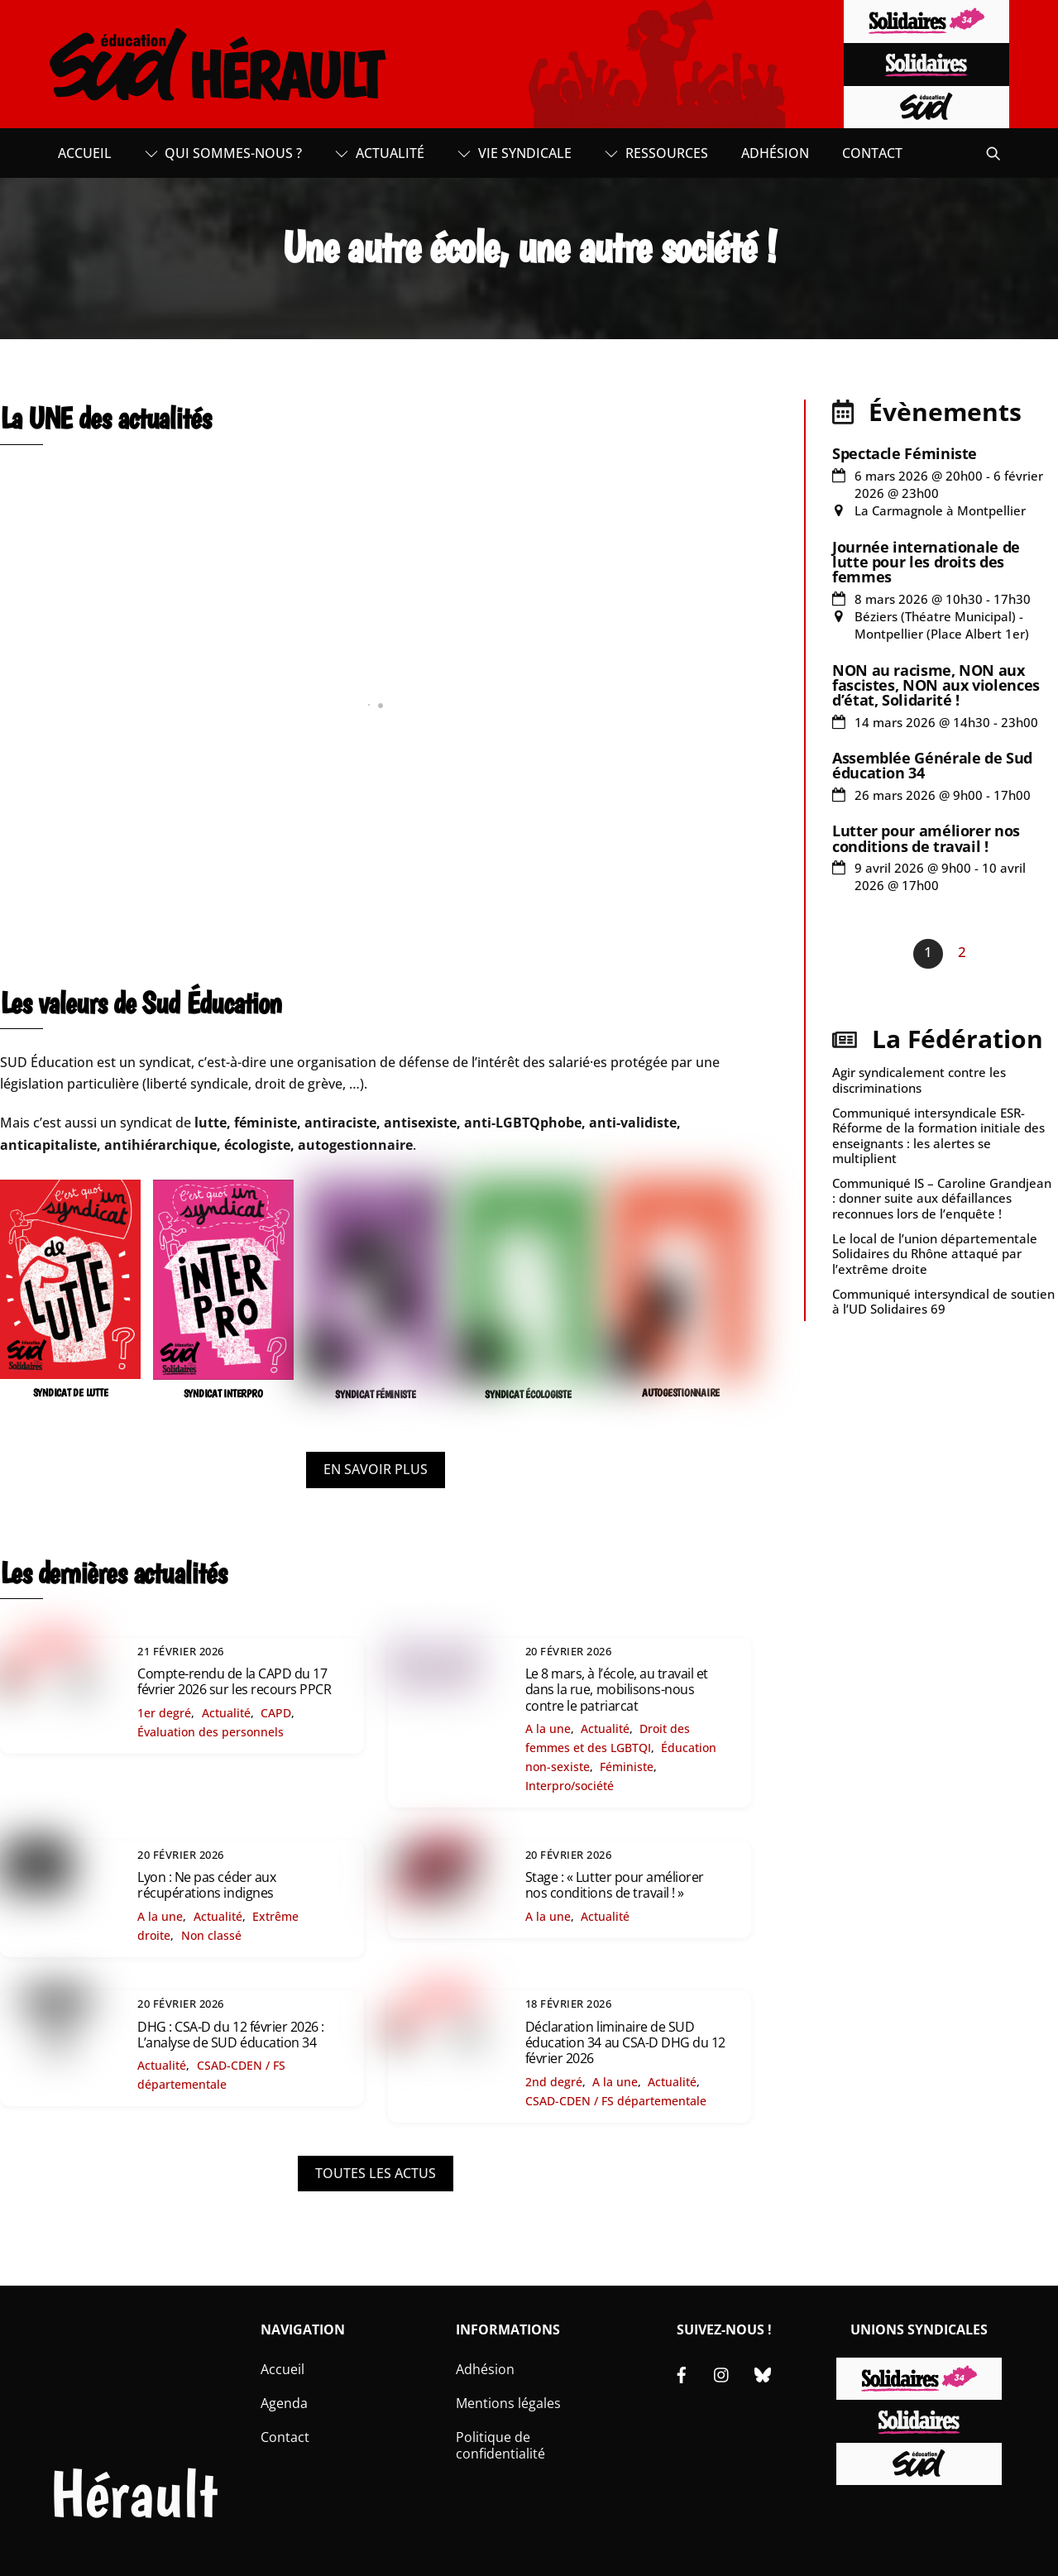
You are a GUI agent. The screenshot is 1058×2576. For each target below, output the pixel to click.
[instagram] (722, 2372)
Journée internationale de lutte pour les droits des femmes (926, 562)
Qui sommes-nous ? (224, 153)
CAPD (276, 1713)
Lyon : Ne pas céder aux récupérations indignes (206, 1885)
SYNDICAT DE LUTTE (70, 1392)
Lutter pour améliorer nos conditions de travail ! (926, 838)
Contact (872, 153)
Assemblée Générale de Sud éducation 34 (932, 765)
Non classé (211, 1935)
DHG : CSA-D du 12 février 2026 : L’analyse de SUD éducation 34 (230, 2035)
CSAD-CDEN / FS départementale (615, 2101)
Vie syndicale (514, 153)
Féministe (626, 1766)
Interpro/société (569, 1785)
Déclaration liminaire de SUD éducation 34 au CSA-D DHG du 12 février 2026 (625, 2042)
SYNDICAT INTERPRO (223, 1393)
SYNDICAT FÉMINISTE (375, 1394)
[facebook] (681, 2372)
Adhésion (775, 153)
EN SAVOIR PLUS (375, 1469)
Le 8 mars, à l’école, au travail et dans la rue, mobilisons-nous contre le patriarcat (616, 1689)
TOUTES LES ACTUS (375, 2173)
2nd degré (553, 2082)
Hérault (134, 2493)
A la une (548, 1728)
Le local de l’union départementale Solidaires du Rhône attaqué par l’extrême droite (934, 1253)
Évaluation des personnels (210, 1732)
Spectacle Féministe (904, 453)
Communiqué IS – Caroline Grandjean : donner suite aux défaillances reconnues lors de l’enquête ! (941, 1198)
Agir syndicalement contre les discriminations (919, 1079)
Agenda (284, 2403)
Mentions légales (508, 2403)
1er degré (164, 1713)
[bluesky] (762, 2372)
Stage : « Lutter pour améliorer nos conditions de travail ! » (614, 1885)
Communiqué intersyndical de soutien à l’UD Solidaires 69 (943, 1301)
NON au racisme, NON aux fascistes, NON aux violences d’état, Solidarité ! (936, 685)
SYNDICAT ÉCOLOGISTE (528, 1394)
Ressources (656, 153)
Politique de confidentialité (500, 2445)
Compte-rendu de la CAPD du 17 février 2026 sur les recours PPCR (234, 1681)
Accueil (85, 153)
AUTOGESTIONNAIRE (681, 1392)
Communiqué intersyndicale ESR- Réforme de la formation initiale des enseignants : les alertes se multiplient (938, 1135)
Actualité (379, 153)
